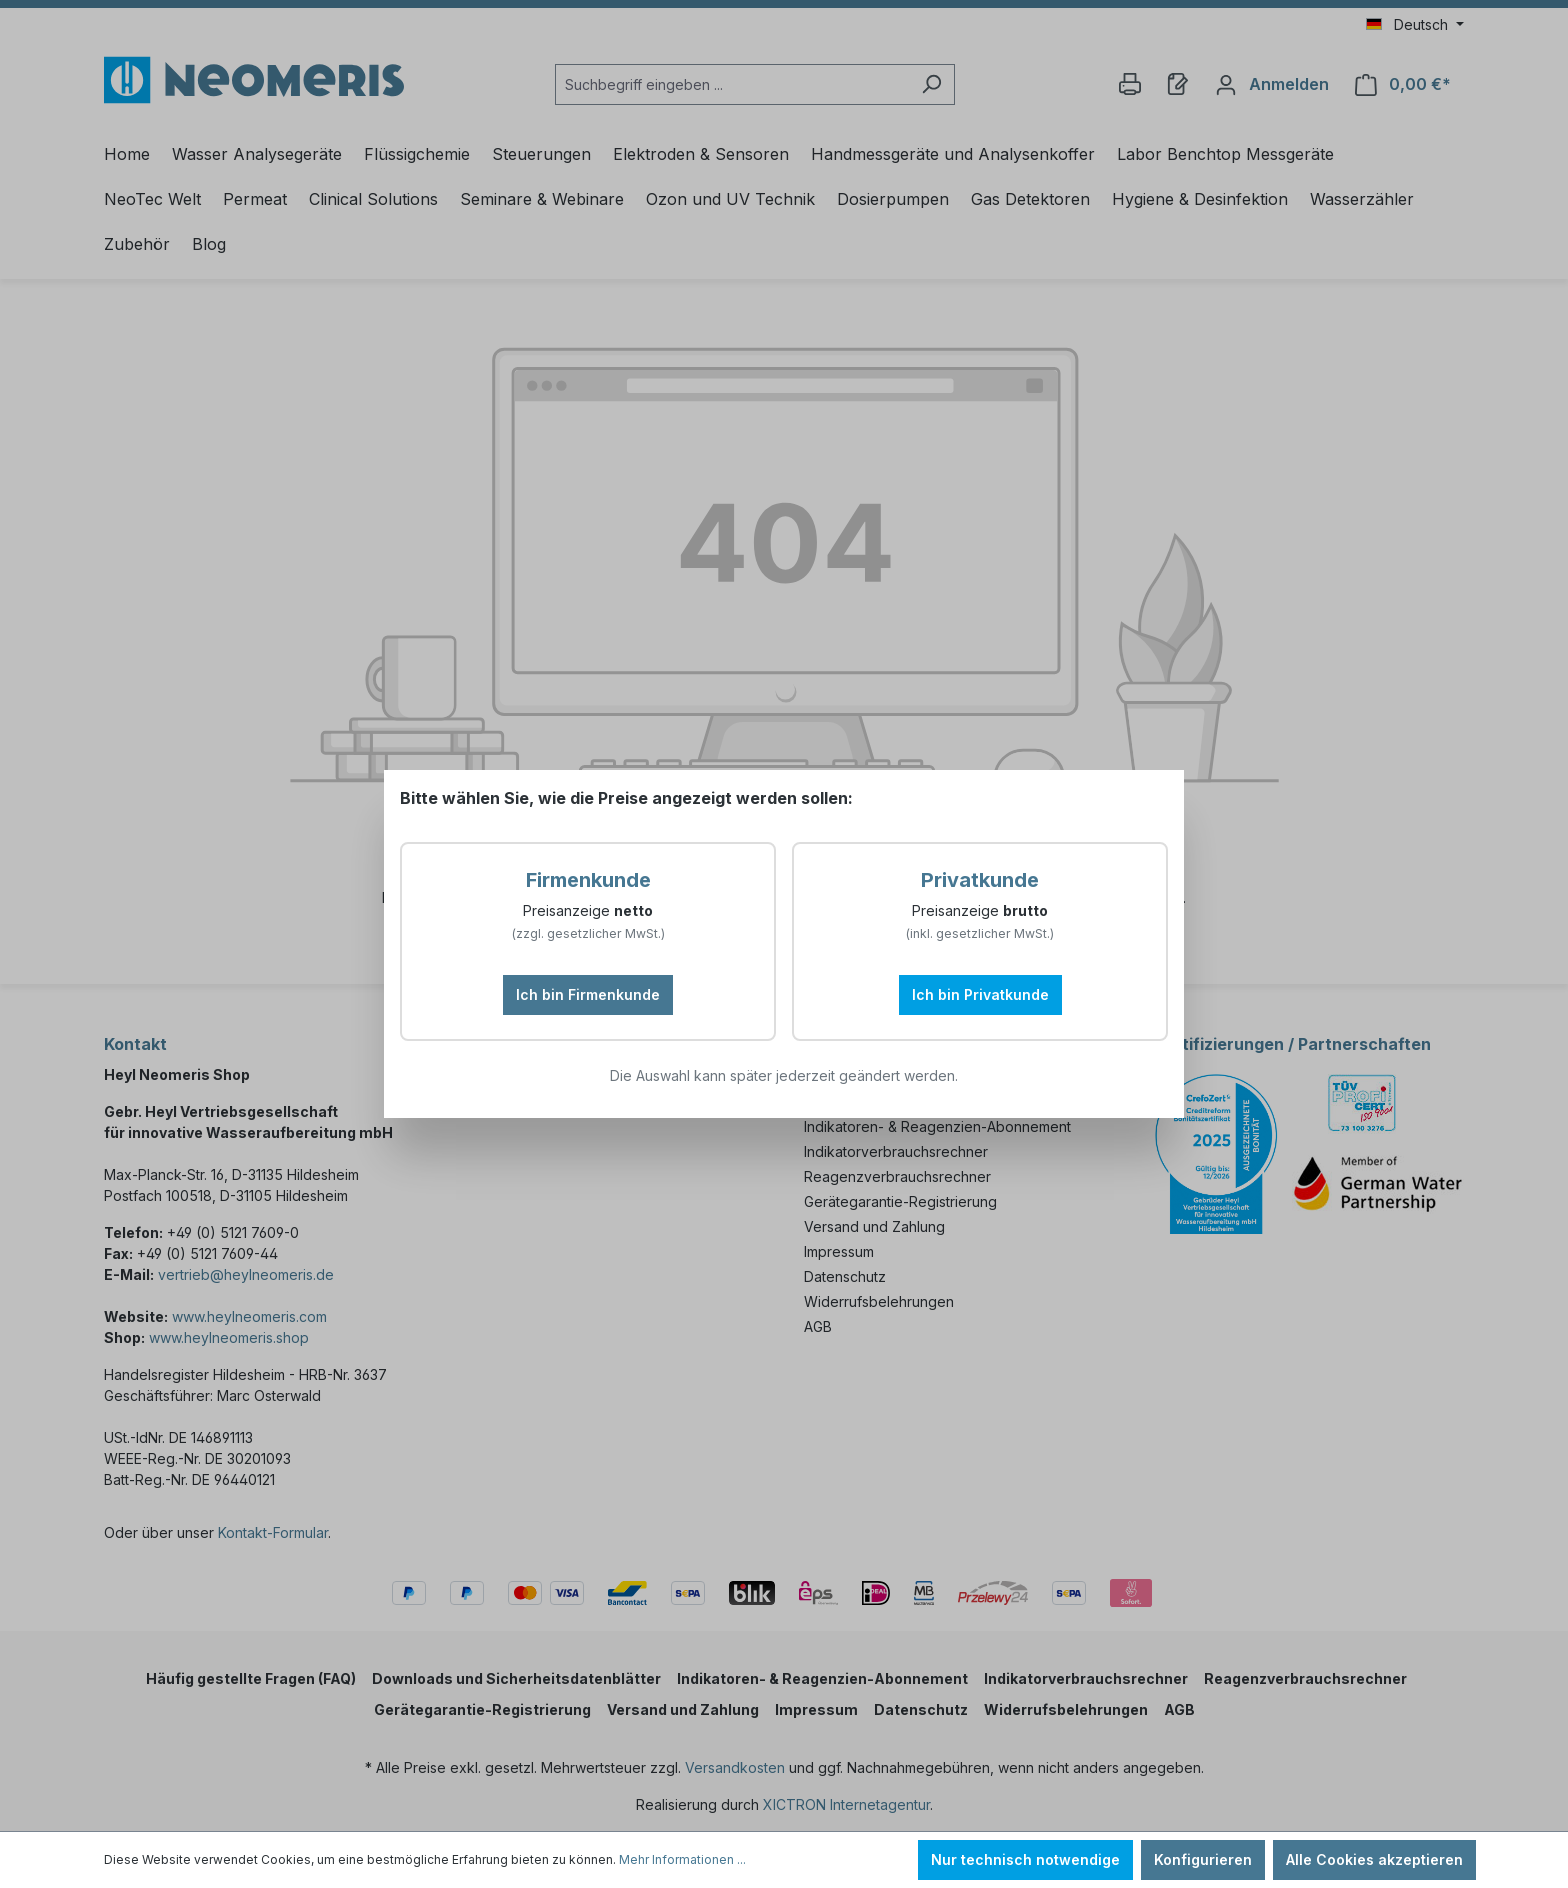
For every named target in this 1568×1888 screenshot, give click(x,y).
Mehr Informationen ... (682, 1859)
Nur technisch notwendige (1025, 1859)
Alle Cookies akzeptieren (1374, 1859)
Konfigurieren (1203, 1859)
